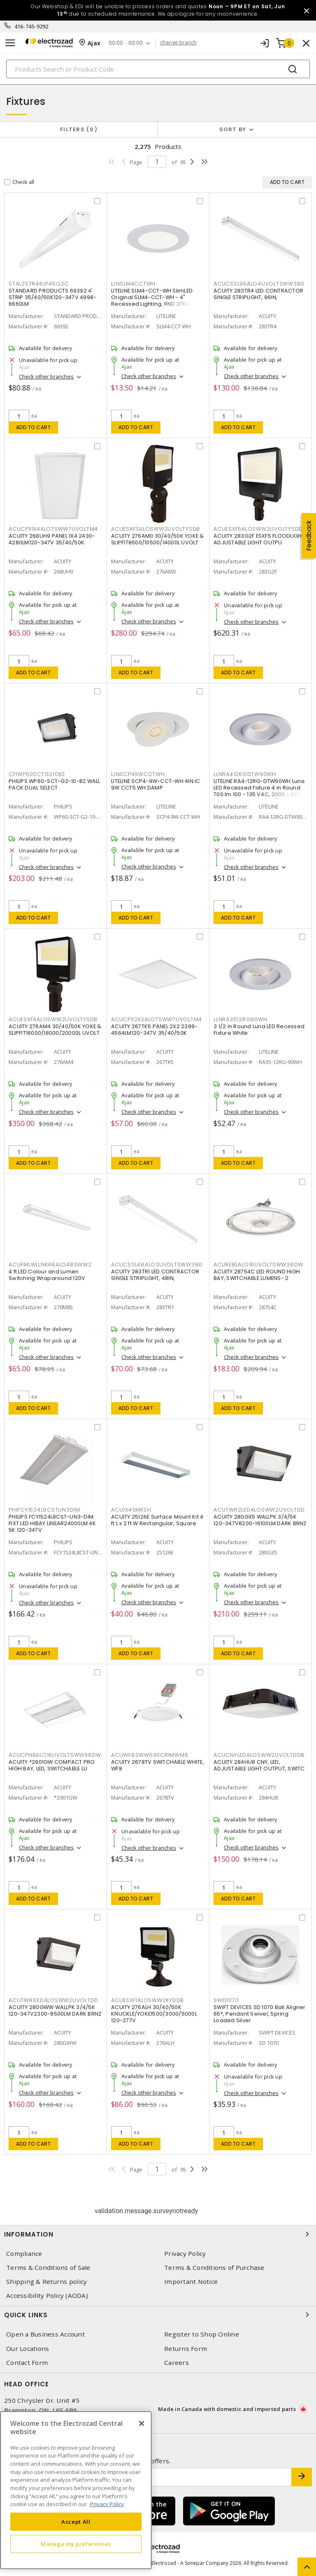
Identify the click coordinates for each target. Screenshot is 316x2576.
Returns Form (185, 2349)
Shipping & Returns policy (46, 2282)
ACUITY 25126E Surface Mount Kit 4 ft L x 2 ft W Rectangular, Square (157, 1520)
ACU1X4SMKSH (131, 1509)
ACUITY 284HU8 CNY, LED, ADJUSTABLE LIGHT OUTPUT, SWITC (259, 1765)
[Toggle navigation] (10, 43)
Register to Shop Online (201, 2334)
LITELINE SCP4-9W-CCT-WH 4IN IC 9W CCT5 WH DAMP (155, 784)
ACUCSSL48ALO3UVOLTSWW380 (156, 1264)
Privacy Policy (185, 2254)
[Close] (141, 2423)
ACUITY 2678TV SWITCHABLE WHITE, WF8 (157, 1765)
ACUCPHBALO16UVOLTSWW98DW (55, 1754)
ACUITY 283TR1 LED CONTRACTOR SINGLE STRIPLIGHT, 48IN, (155, 1275)
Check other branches (46, 376)
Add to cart (33, 427)
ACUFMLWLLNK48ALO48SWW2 (50, 1264)
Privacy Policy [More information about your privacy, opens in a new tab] (107, 2504)
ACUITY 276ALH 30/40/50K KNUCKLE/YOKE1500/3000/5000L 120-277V (154, 2014)
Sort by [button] (232, 129)
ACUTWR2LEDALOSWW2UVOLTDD (259, 1509)
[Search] (158, 69)
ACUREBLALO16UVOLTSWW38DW (258, 1264)
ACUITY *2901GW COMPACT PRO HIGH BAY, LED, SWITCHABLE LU (52, 1765)
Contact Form (27, 2363)
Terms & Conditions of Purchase (214, 2268)
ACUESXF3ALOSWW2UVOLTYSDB (155, 528)
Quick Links (158, 2314)
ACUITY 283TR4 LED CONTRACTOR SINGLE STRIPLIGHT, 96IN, (258, 294)
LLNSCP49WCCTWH (138, 774)
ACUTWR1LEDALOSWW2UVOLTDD (53, 2000)
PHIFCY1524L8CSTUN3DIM (44, 1509)
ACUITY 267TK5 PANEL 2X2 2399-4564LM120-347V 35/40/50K (154, 1029)
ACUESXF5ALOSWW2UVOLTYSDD (258, 528)
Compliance (24, 2254)
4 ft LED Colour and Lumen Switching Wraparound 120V (47, 1275)
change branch (178, 42)
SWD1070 (226, 2000)
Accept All (76, 2521)
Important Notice (191, 2282)
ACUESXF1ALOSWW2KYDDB (147, 2000)
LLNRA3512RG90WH (240, 1019)
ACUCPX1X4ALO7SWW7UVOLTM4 (53, 528)
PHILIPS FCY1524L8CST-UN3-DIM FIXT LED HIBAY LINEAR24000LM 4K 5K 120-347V (52, 1523)
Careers (176, 2363)
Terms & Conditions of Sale (48, 2268)
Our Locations (27, 2349)
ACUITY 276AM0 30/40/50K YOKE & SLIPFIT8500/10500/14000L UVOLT (157, 539)
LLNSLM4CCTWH (133, 283)
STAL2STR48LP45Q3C (39, 283)
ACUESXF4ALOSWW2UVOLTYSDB (53, 1019)
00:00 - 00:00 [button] (126, 42)
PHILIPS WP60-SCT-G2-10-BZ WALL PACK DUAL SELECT (54, 784)
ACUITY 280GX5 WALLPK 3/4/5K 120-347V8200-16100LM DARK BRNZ (260, 1520)
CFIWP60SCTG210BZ (37, 774)
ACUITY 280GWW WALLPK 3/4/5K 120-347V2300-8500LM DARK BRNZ (55, 2010)
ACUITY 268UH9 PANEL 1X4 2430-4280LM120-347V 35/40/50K (52, 539)
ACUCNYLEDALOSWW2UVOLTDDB (259, 1754)
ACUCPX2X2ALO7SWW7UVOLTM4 (156, 1019)
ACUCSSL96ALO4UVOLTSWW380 (259, 283)
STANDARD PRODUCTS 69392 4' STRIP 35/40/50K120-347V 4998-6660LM (52, 297)
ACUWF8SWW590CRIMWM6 (149, 1754)
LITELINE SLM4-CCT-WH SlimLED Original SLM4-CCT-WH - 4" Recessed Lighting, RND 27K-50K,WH (152, 300)
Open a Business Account (45, 2334)
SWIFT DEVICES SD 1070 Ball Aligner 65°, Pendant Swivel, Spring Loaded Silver (260, 2014)
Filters (79, 129)
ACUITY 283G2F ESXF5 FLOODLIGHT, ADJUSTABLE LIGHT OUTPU (260, 539)
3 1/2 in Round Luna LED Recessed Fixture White (259, 1029)
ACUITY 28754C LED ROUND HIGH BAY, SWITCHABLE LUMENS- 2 (257, 1275)
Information (158, 2234)
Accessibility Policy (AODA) (47, 2296)
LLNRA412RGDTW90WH (245, 774)
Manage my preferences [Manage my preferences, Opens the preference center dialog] (76, 2544)
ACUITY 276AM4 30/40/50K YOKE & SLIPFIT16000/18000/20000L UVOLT (55, 1029)
